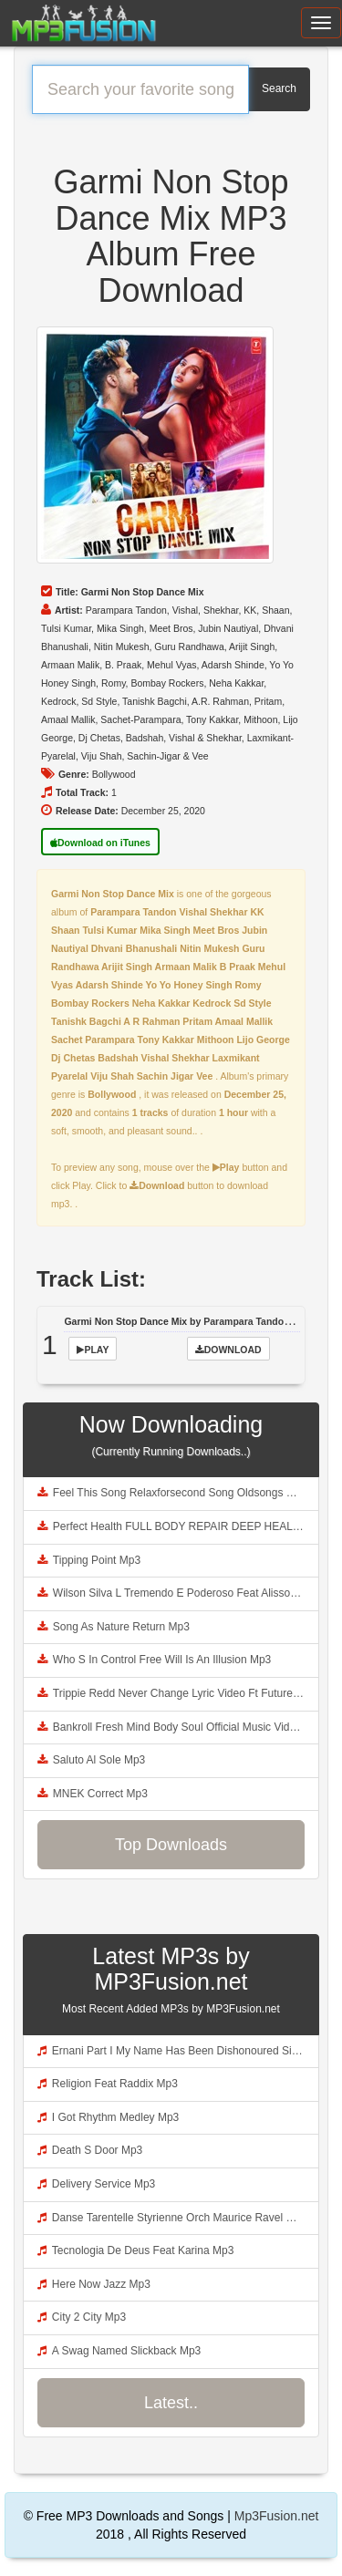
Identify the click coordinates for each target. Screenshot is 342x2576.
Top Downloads (171, 1845)
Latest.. (171, 2403)
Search (279, 88)
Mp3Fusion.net (276, 2516)
